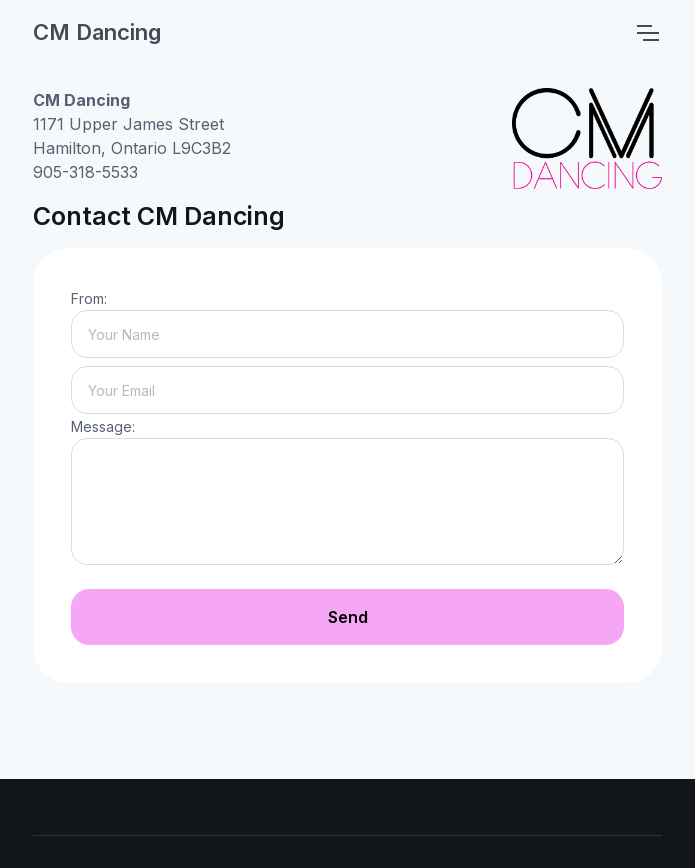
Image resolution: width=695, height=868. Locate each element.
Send (348, 617)
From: (89, 298)
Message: (103, 426)
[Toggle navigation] (647, 33)
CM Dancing (97, 32)
